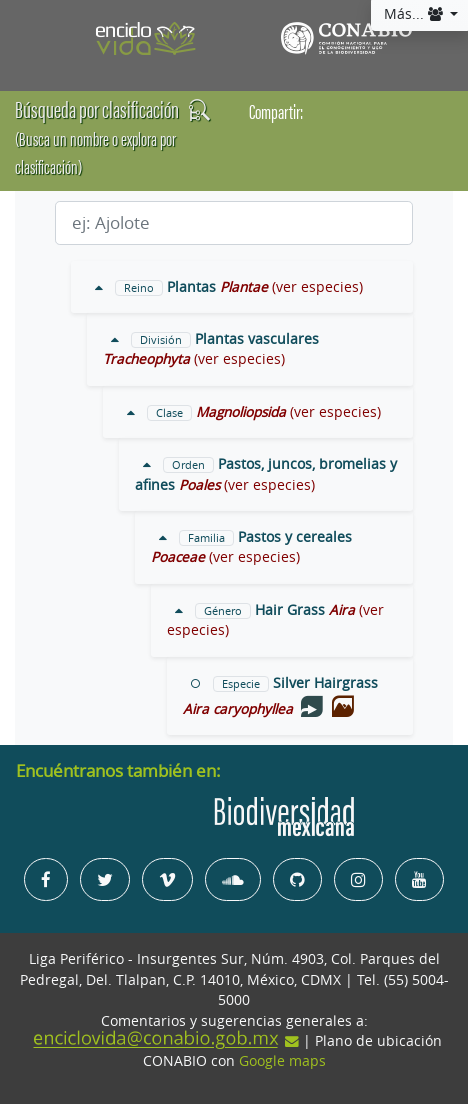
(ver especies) (317, 287)
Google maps (282, 1061)
